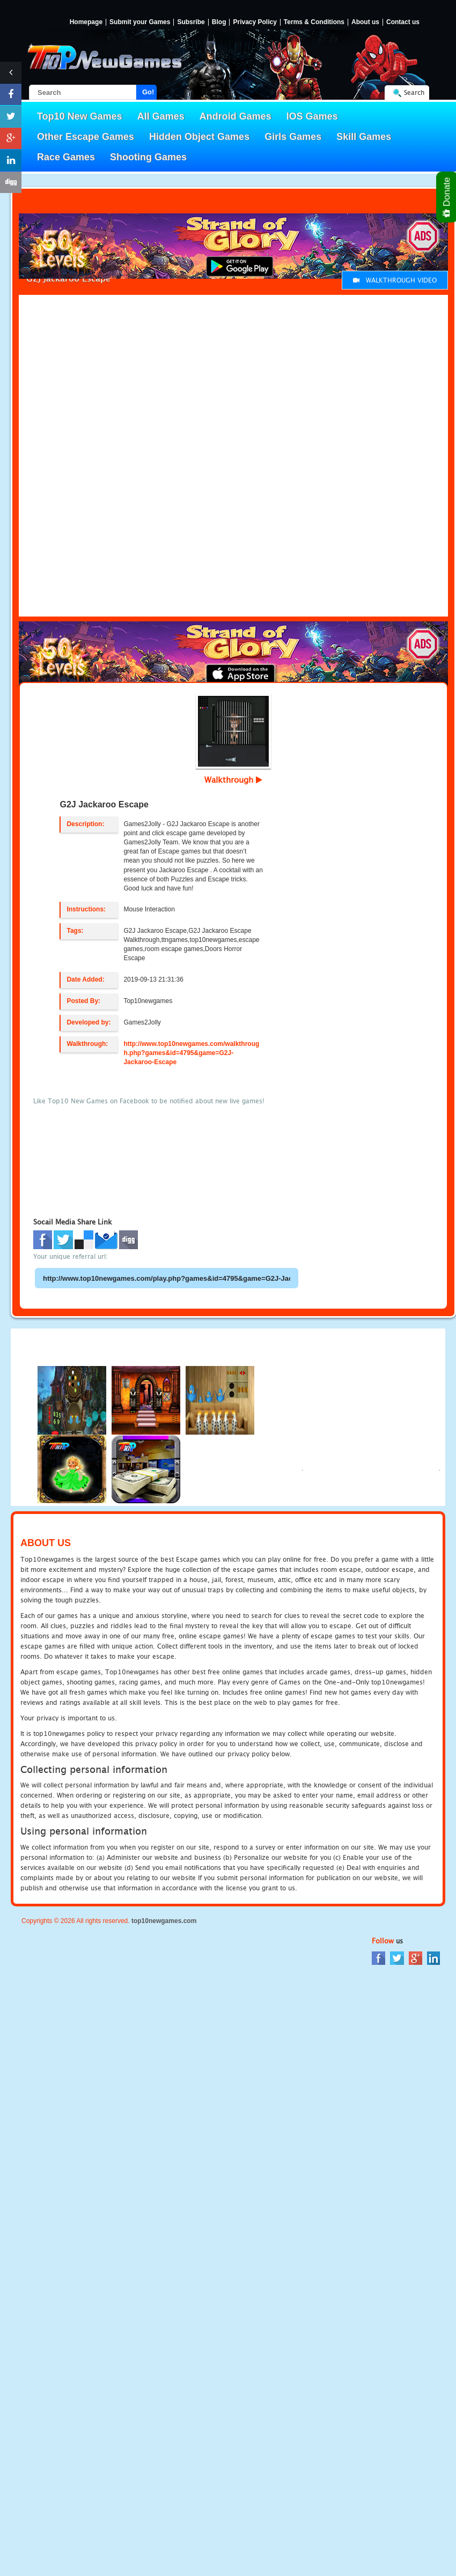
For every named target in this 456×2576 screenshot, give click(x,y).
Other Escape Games (85, 136)
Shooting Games (148, 157)
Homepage (86, 22)
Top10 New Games (79, 116)
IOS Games (312, 116)
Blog (219, 22)
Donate (447, 197)
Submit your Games (139, 22)
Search (414, 92)
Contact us (403, 22)
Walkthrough (233, 779)
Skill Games (363, 136)
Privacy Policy (254, 22)
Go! (148, 92)
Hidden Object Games (199, 136)
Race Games (66, 157)
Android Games (235, 116)
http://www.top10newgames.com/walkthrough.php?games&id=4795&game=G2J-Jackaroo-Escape (191, 1053)
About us (365, 22)
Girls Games (292, 136)
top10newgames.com (163, 1921)
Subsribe (190, 22)
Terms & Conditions (314, 22)
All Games (161, 116)
